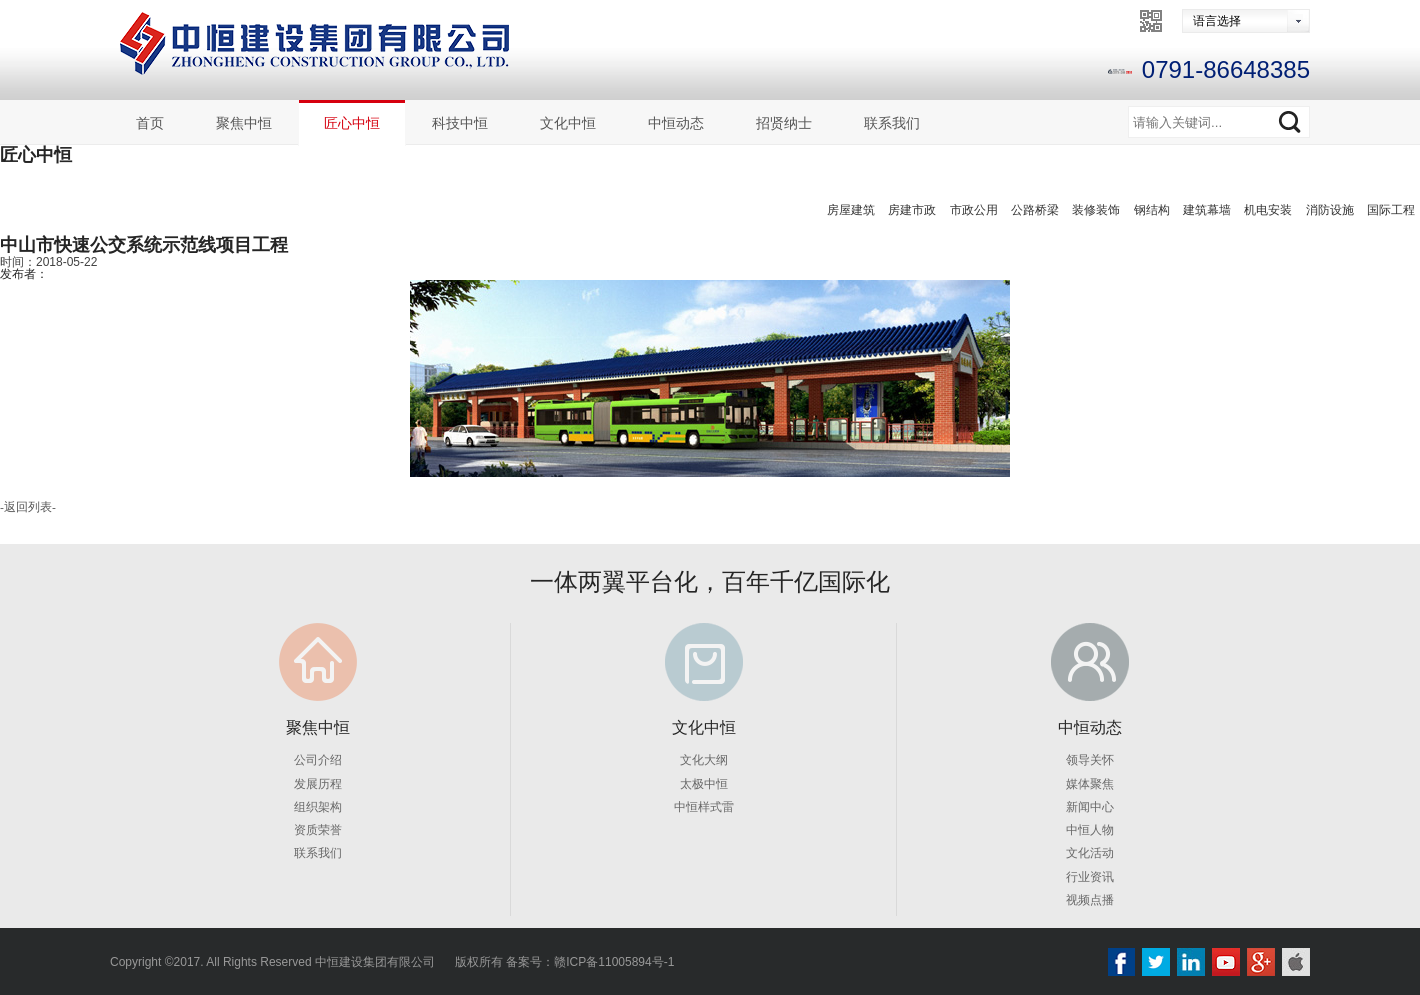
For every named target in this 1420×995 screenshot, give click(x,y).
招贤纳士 (784, 123)
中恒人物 (1090, 829)
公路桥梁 (1035, 210)
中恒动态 (676, 123)
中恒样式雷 (704, 806)
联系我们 (892, 123)
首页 (150, 123)
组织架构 (318, 806)
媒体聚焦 (1090, 783)
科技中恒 (460, 123)
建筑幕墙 (1207, 210)
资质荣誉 (318, 829)
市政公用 (974, 210)
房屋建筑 (851, 210)
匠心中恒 (352, 123)
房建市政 (912, 210)
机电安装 (1268, 210)
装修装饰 (1096, 210)
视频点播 (1090, 899)
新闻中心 (1090, 806)
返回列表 (28, 507)
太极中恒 (704, 783)
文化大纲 (704, 760)
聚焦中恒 (244, 123)
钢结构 (1152, 210)
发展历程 (318, 783)
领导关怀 (1090, 760)
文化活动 (1090, 853)
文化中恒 (568, 123)
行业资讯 (1090, 876)
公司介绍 (318, 760)
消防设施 (1330, 210)
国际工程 (1391, 210)
